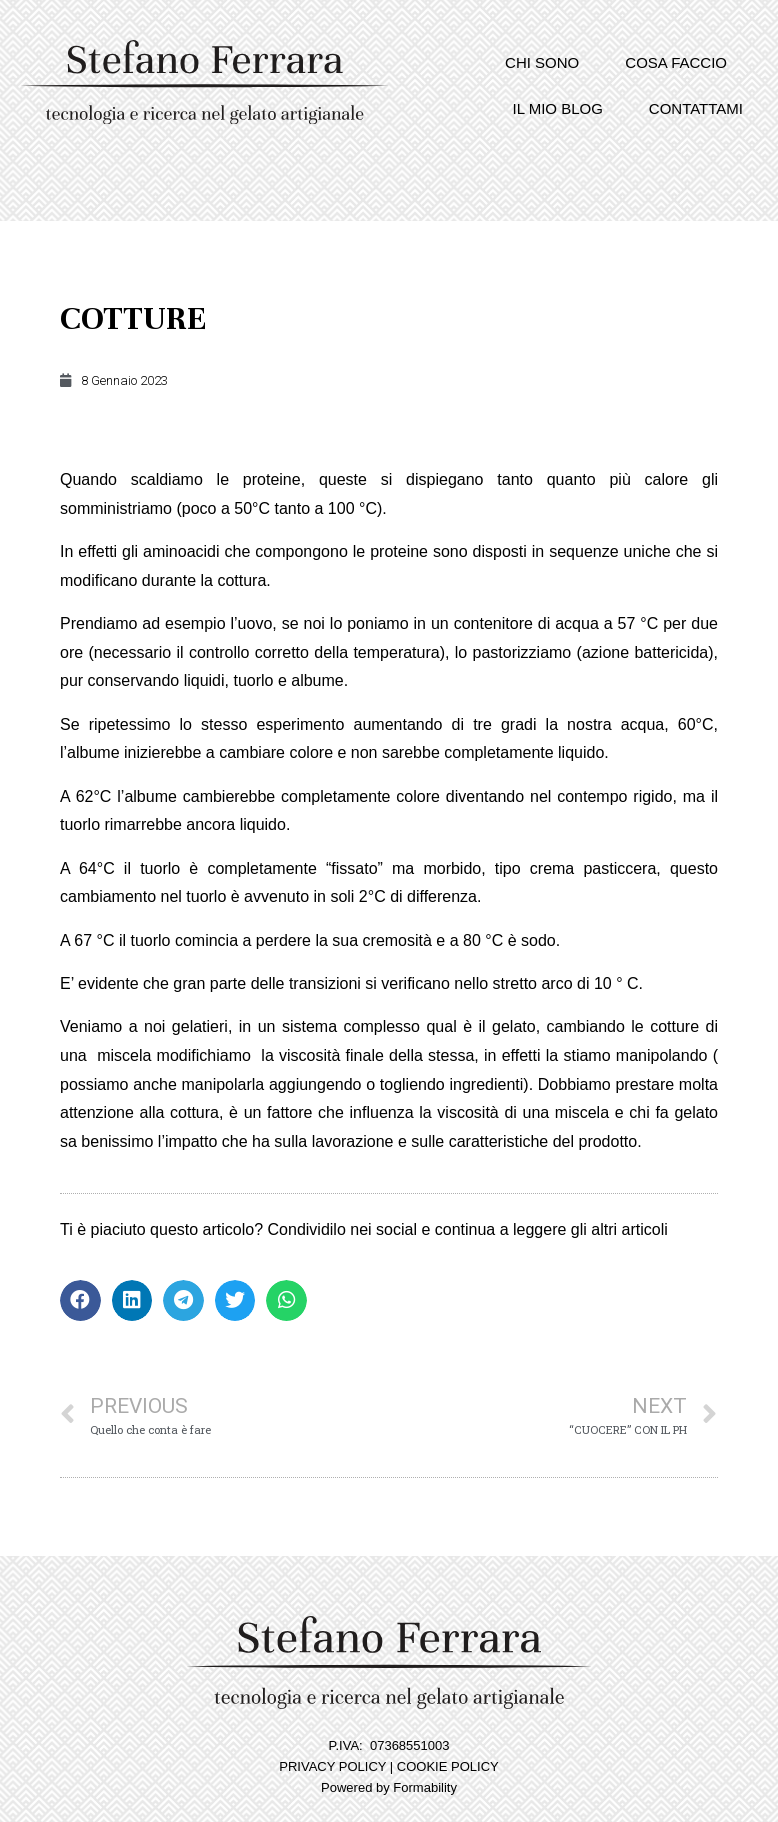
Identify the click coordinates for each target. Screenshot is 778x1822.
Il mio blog (558, 108)
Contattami (696, 108)
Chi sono (542, 62)
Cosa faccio (676, 62)
